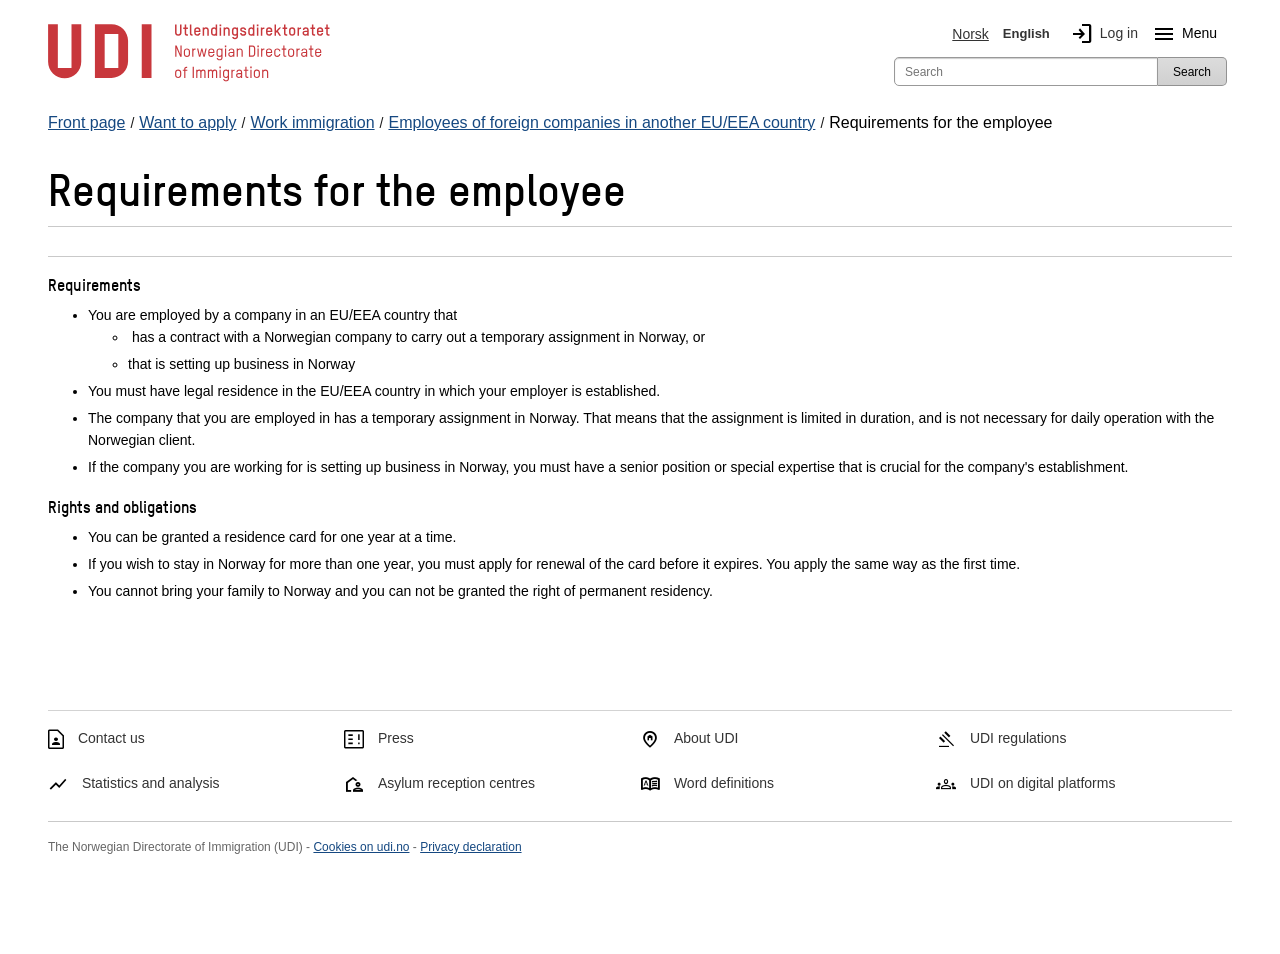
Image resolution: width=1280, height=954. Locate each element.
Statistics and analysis (151, 783)
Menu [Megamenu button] (1181, 34)
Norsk (970, 34)
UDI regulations (1018, 738)
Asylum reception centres (456, 783)
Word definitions (724, 783)
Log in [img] (1101, 34)
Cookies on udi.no (361, 847)
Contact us (111, 738)
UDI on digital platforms (1043, 783)
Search (1192, 72)
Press (396, 738)
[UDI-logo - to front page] (189, 80)
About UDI (706, 738)
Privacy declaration (470, 847)
